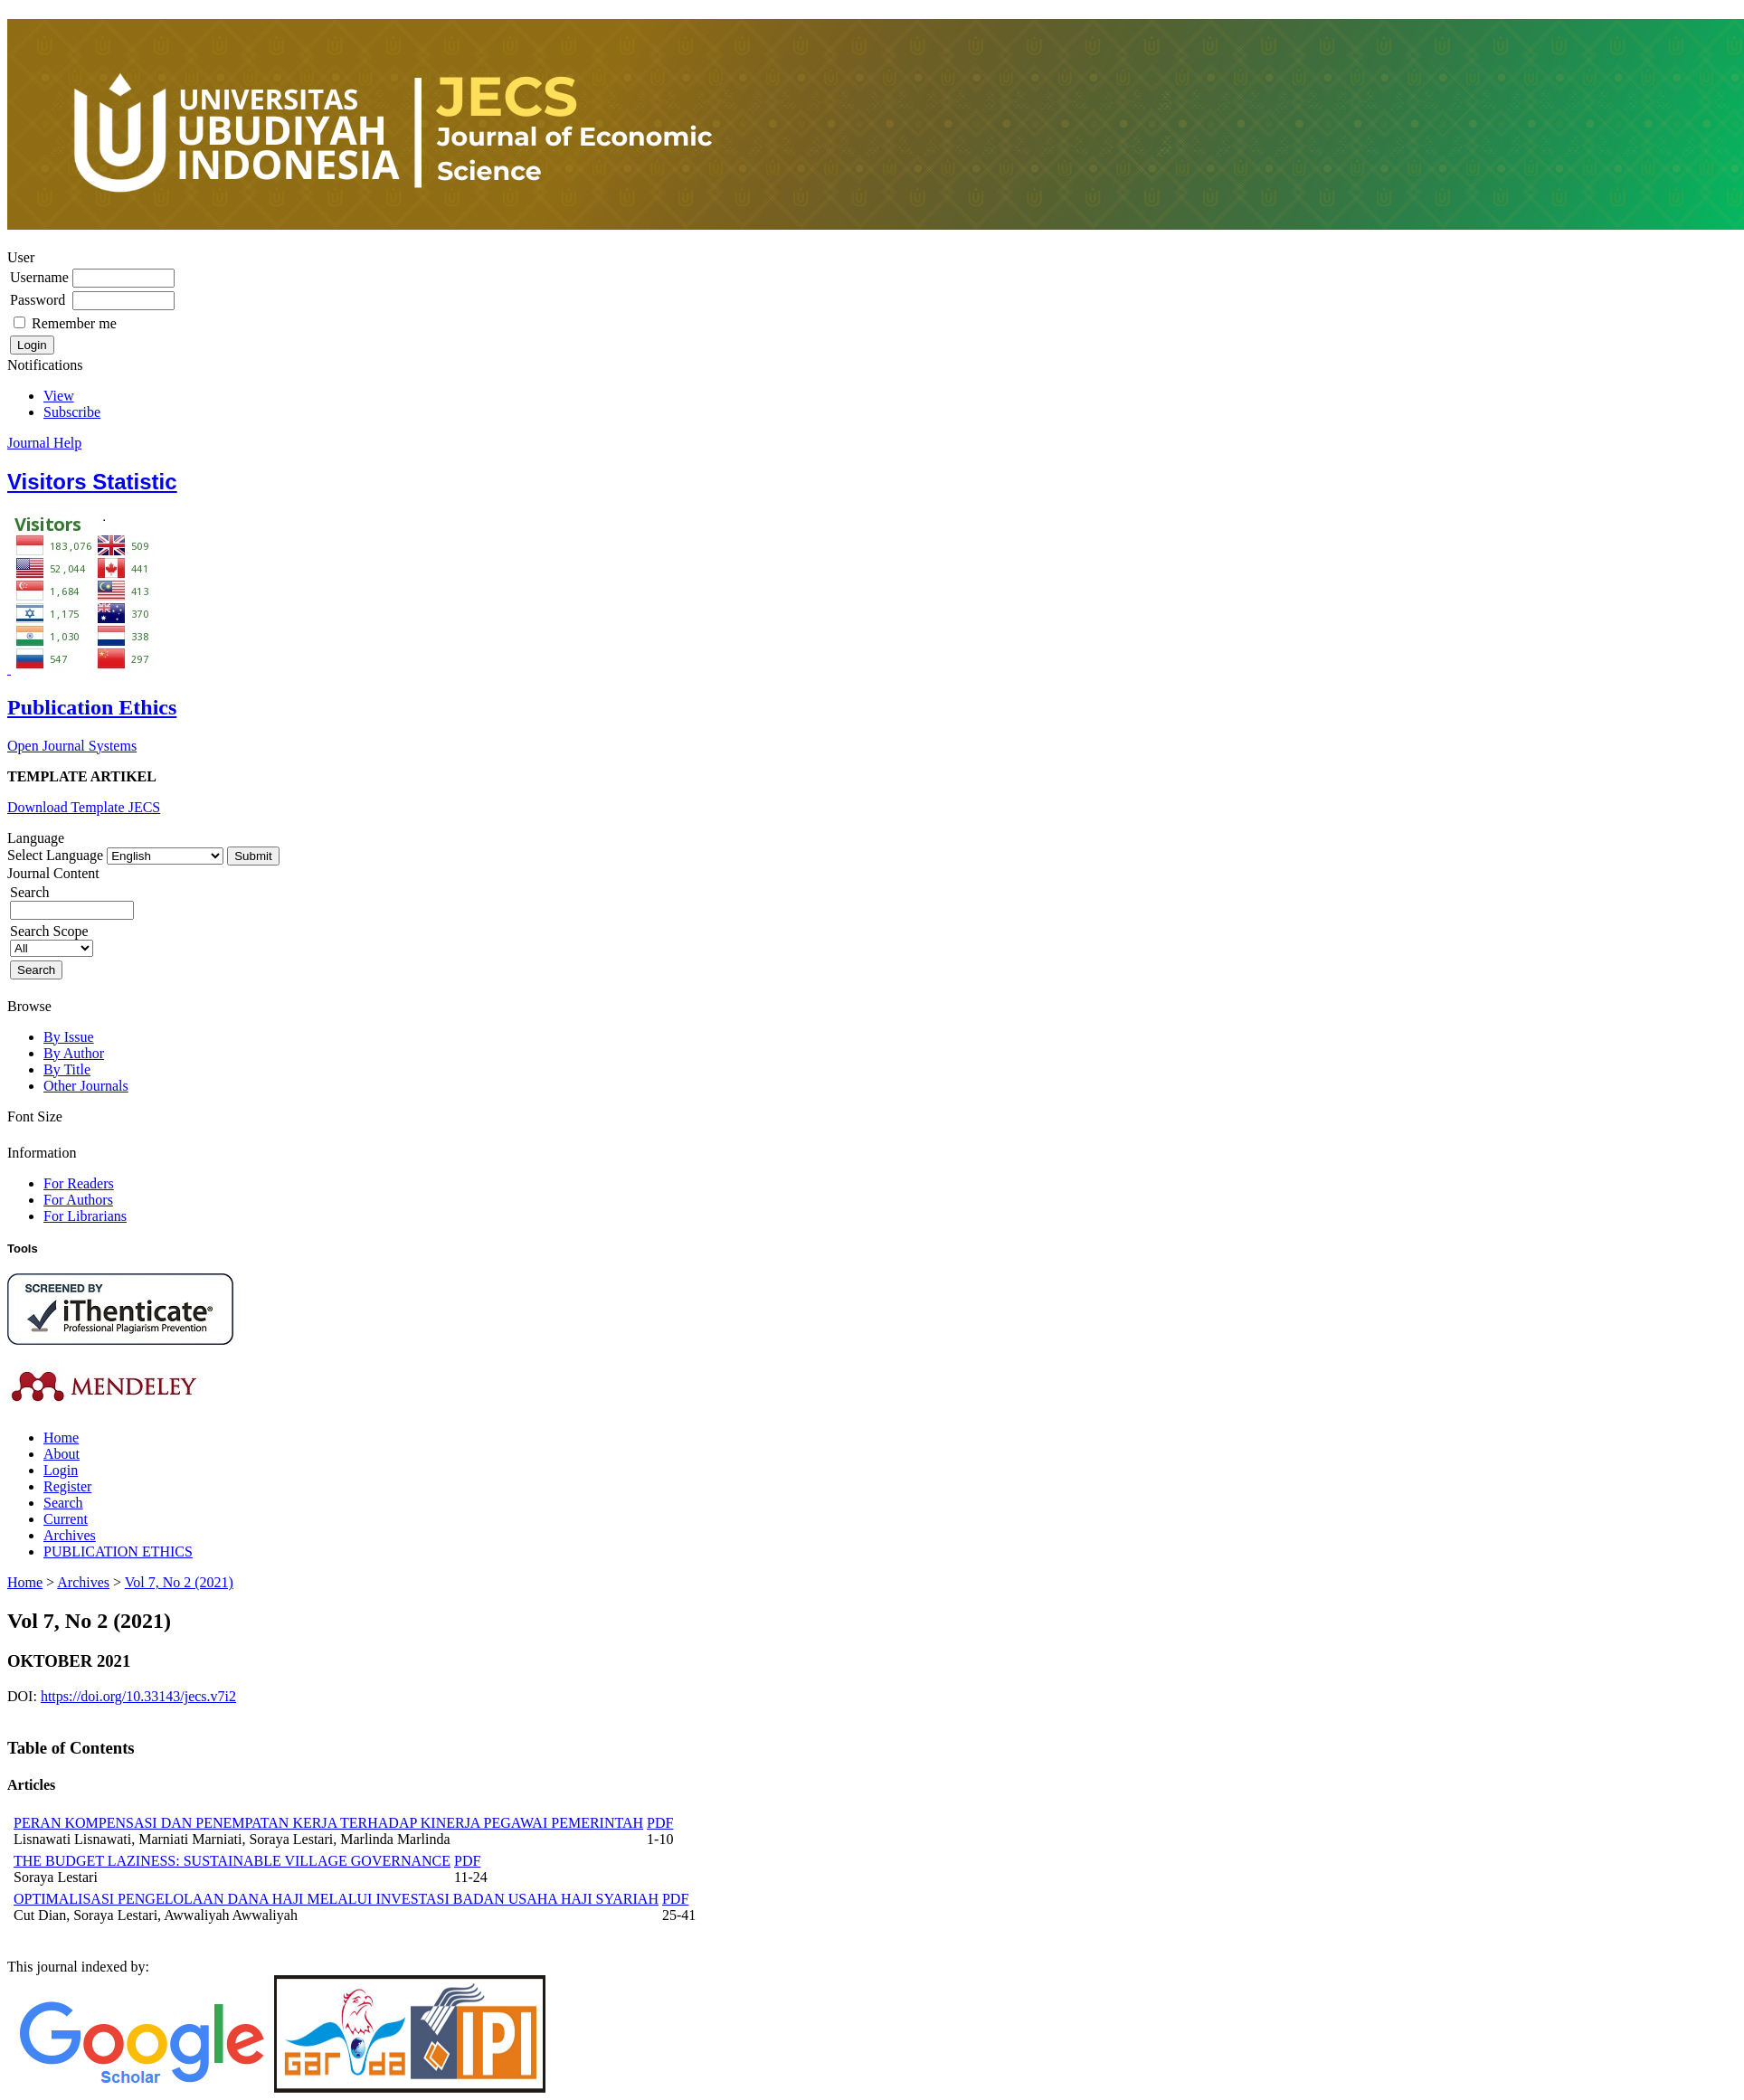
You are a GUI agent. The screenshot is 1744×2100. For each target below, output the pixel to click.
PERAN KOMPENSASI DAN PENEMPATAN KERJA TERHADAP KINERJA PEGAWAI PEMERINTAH (328, 1822)
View (58, 395)
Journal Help (44, 442)
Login (60, 1470)
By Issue (68, 1037)
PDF (660, 1822)
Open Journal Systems (72, 745)
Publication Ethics (91, 707)
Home (61, 1437)
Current (65, 1519)
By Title (66, 1069)
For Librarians (85, 1216)
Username (39, 277)
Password (37, 299)
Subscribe (71, 412)
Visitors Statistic (92, 481)
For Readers (78, 1183)
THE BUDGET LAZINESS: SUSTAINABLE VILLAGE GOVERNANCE (232, 1860)
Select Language (55, 855)
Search (63, 1502)
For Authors (78, 1199)
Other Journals (85, 1085)
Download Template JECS (83, 807)
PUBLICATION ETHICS (118, 1551)
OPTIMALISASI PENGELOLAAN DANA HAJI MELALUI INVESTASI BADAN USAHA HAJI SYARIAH (336, 1898)
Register (67, 1486)
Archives (69, 1535)
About (61, 1453)
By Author (73, 1053)
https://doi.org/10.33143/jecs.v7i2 (138, 1696)
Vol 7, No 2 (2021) (179, 1582)
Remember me (74, 323)
